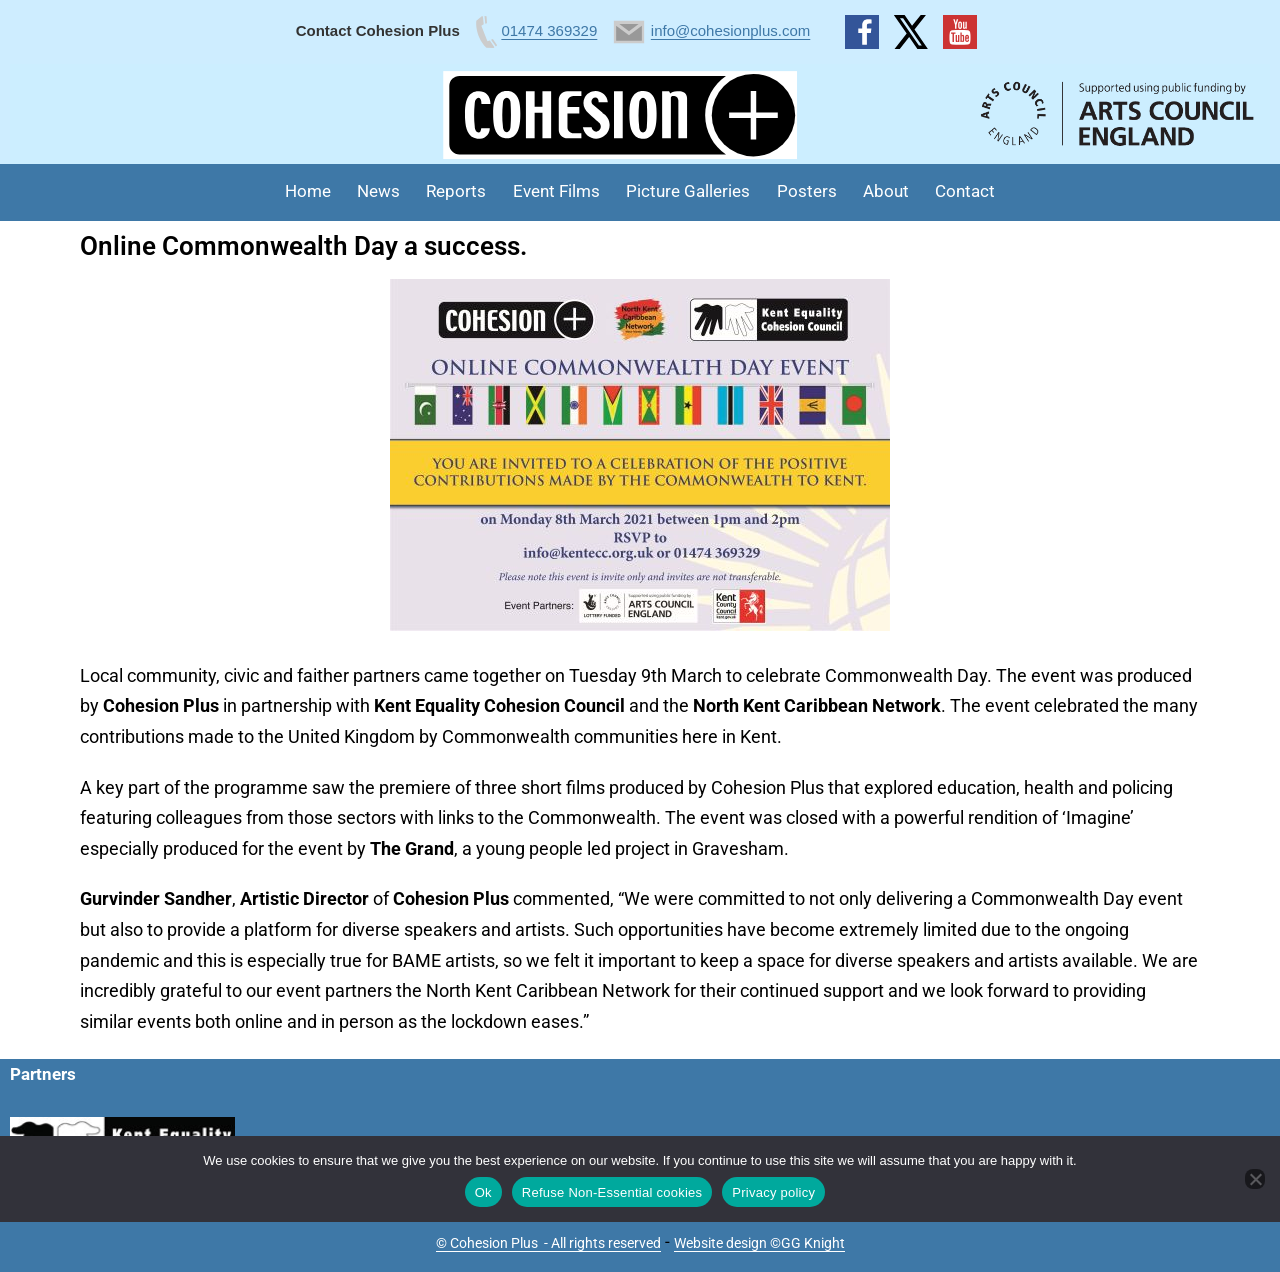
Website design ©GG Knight (759, 1243)
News (378, 191)
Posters (807, 191)
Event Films (556, 191)
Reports (456, 191)
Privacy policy (773, 1192)
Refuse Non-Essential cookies (612, 1192)
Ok (483, 1192)
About (886, 191)
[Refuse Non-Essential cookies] (1255, 1179)
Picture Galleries (688, 191)
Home (308, 191)
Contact (965, 191)
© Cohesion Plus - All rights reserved (548, 1243)
